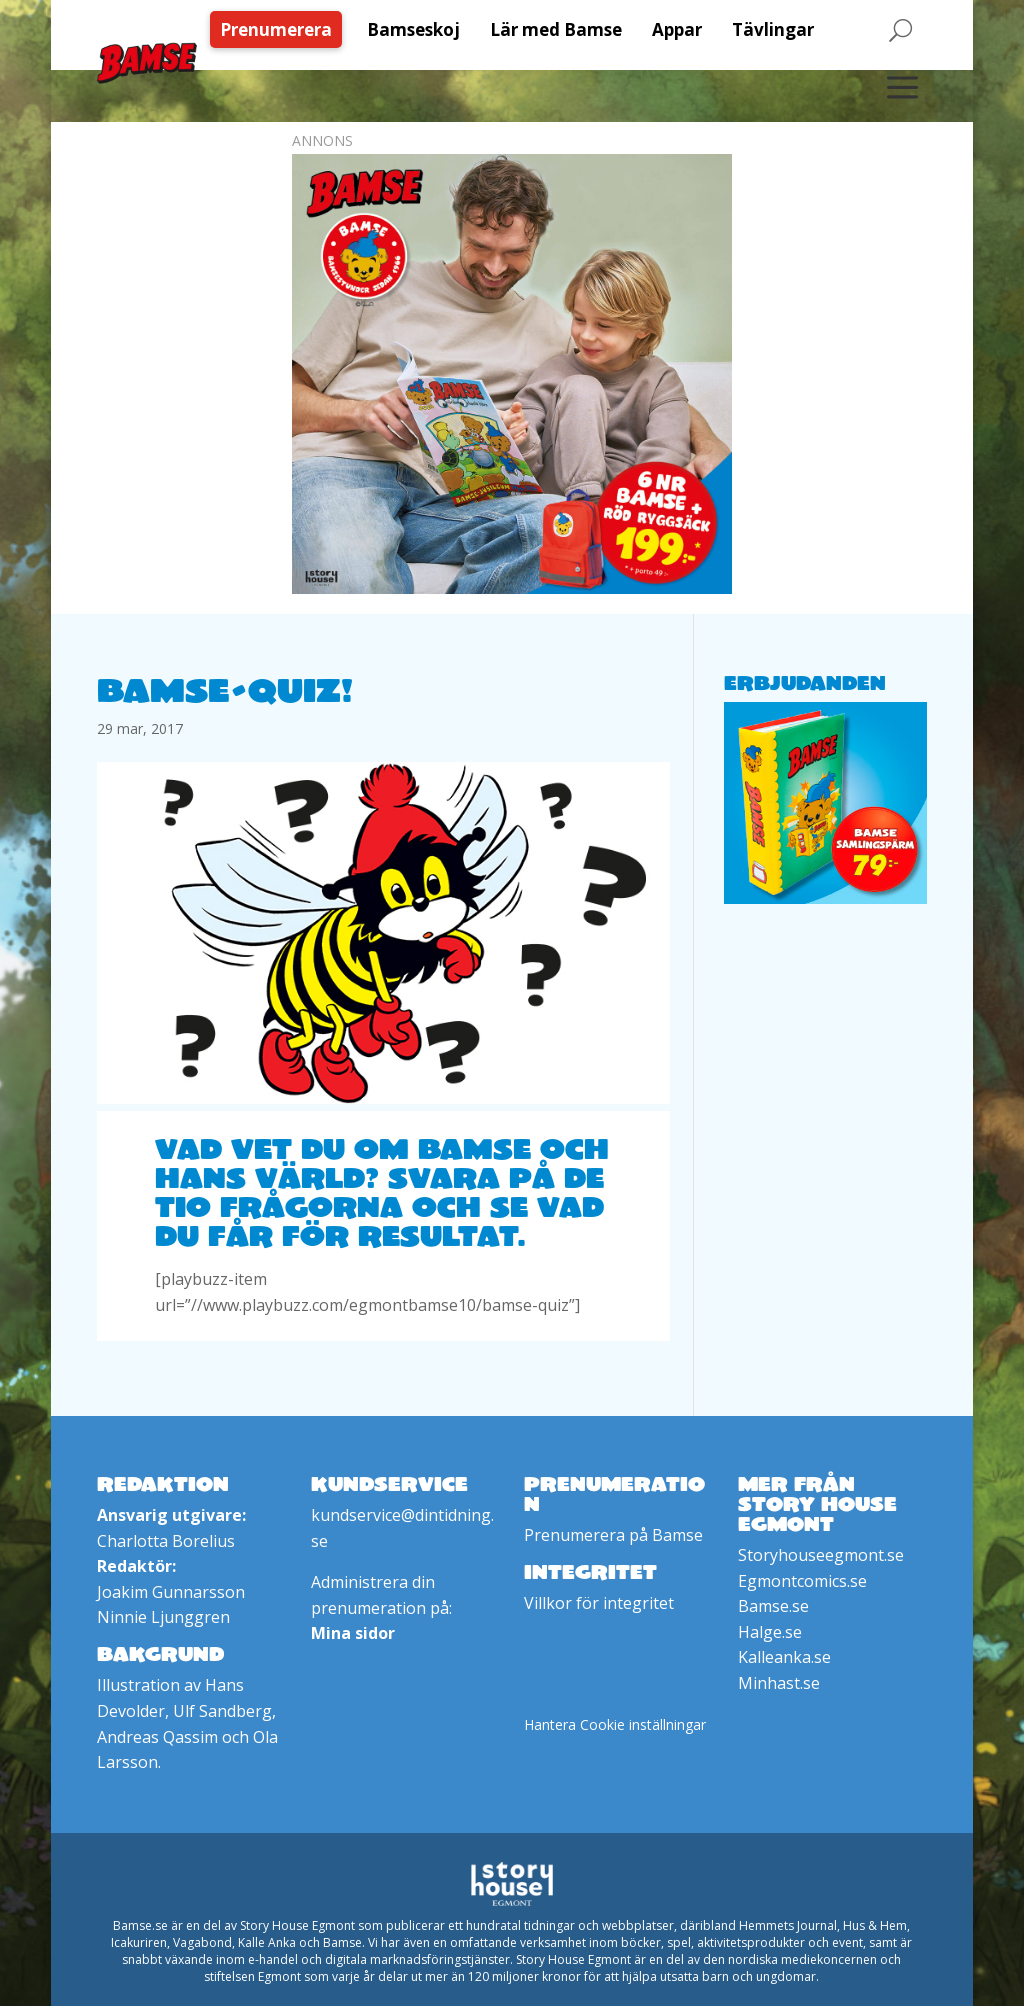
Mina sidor (353, 1633)
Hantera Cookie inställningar (615, 1724)
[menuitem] (281, 29)
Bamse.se (773, 1606)
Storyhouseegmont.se (821, 1555)
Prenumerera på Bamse (613, 1535)
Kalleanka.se (784, 1657)
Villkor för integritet (599, 1603)
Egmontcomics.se (802, 1581)
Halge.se (770, 1632)
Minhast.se (779, 1683)
